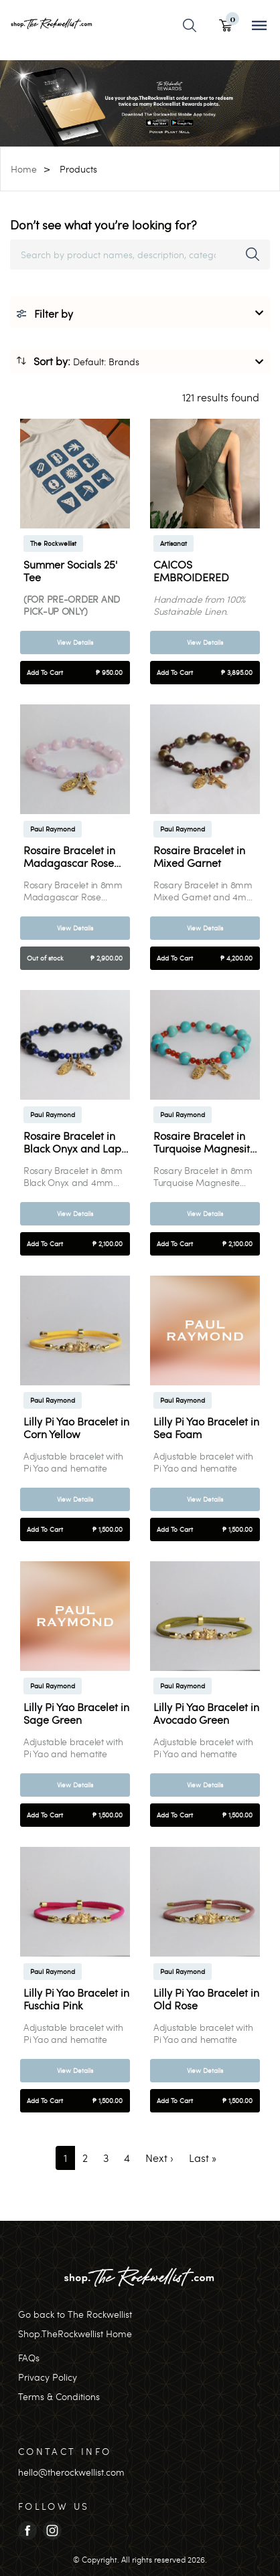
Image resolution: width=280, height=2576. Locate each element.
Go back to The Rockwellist (75, 2314)
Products (78, 169)
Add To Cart (75, 673)
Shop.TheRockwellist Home (75, 2333)
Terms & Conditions (59, 2396)
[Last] (202, 2158)
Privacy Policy (47, 2377)
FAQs (29, 2357)
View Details (75, 642)
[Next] (159, 2158)
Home (24, 169)
